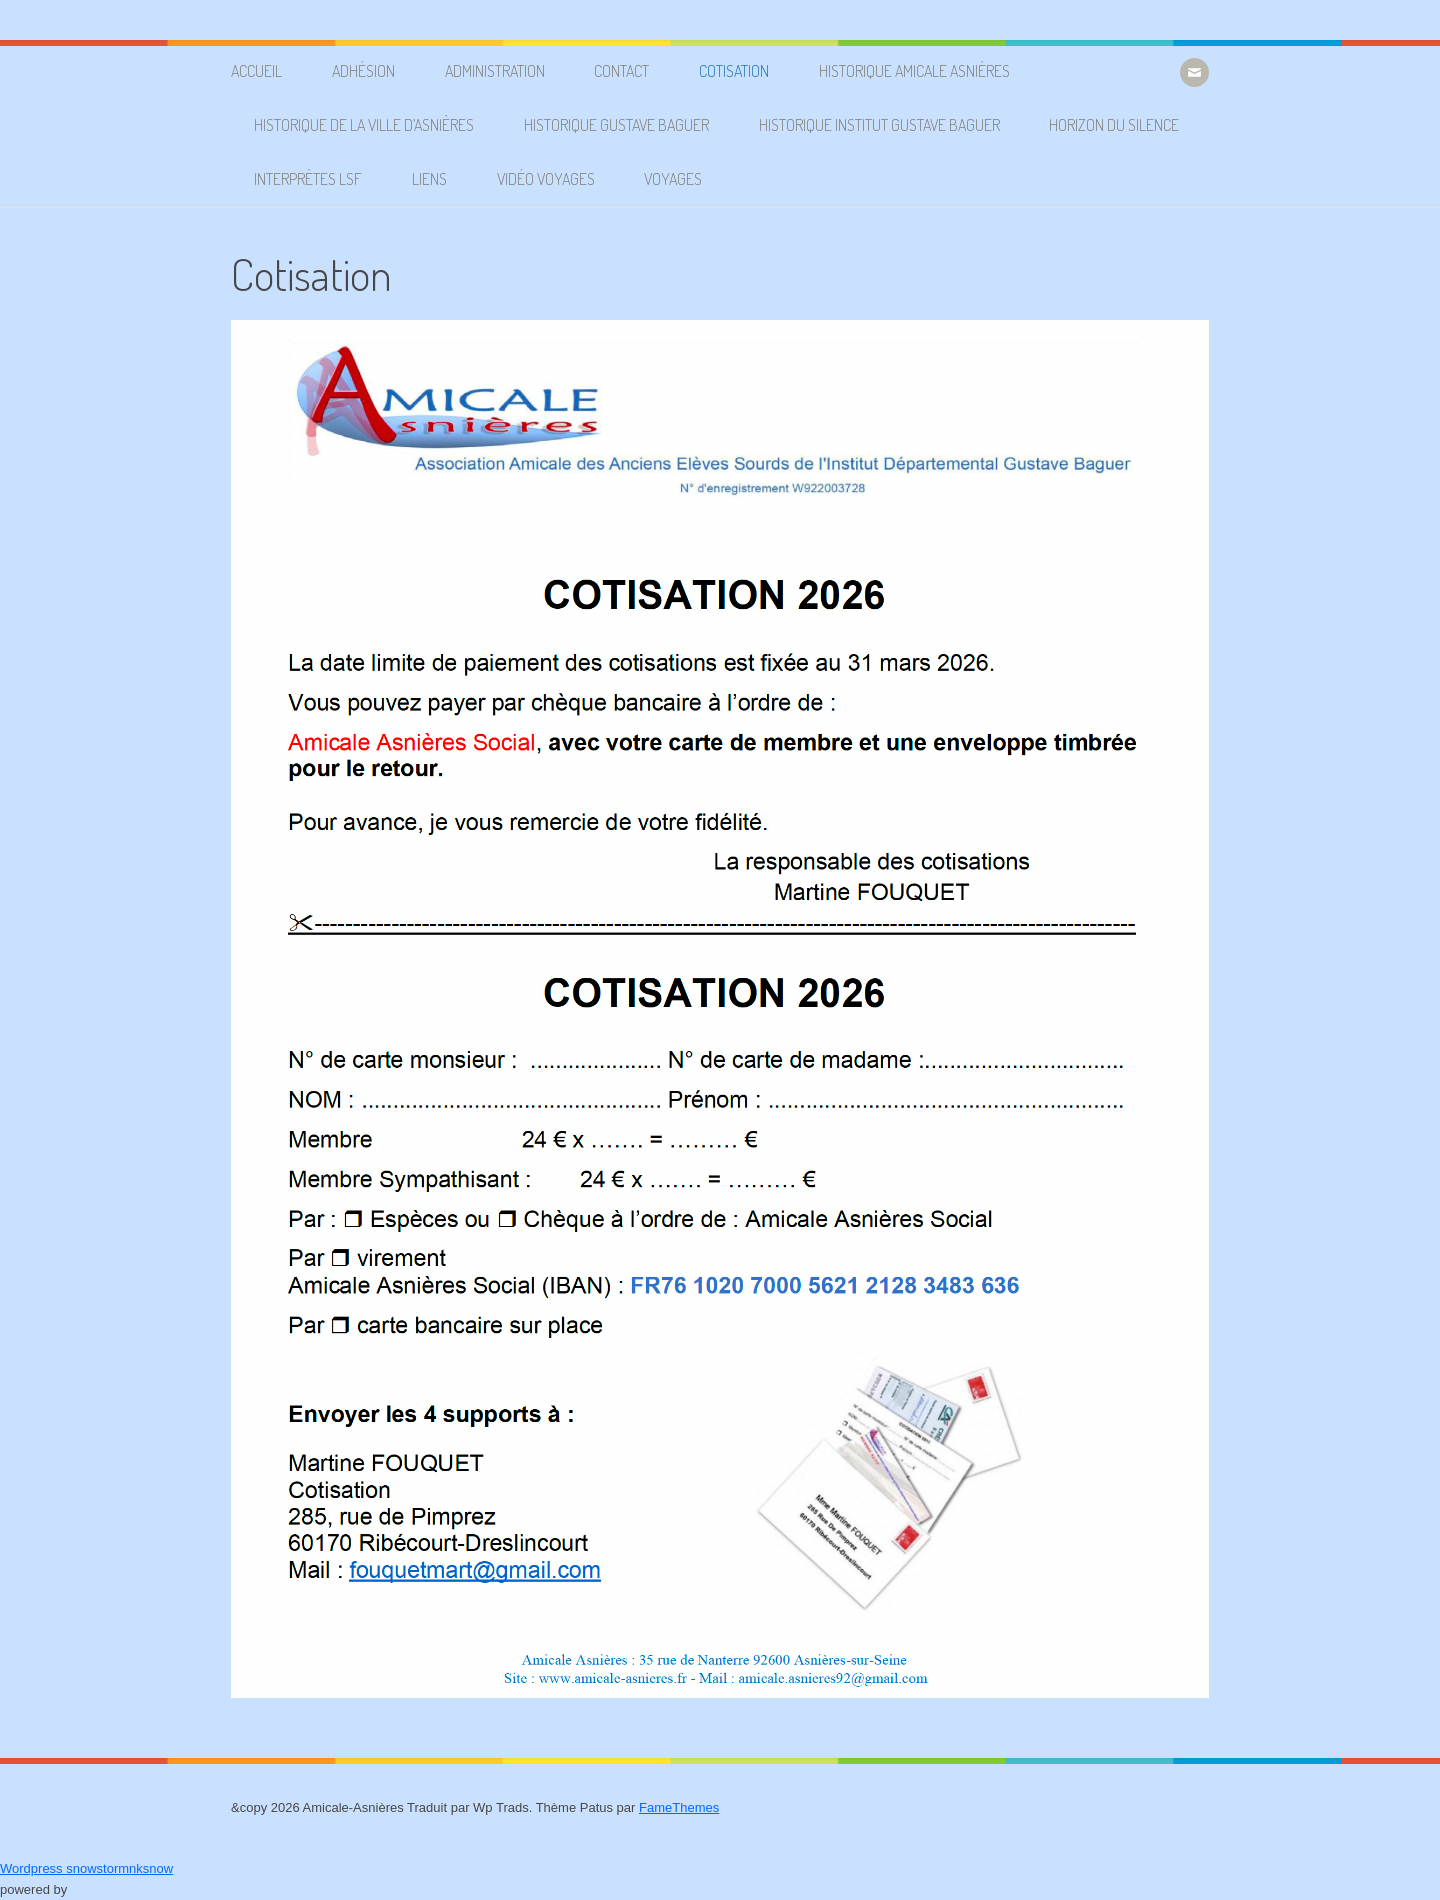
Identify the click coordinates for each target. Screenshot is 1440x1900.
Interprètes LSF (308, 179)
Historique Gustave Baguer (616, 125)
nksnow (151, 1868)
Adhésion (363, 71)
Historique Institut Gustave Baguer (879, 125)
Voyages (673, 179)
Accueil (256, 71)
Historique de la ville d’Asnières (364, 125)
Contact (621, 71)
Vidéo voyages (546, 179)
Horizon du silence (1114, 125)
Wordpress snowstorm (64, 1868)
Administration (495, 71)
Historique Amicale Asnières (914, 71)
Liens (429, 179)
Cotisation (734, 71)
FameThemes (679, 1807)
